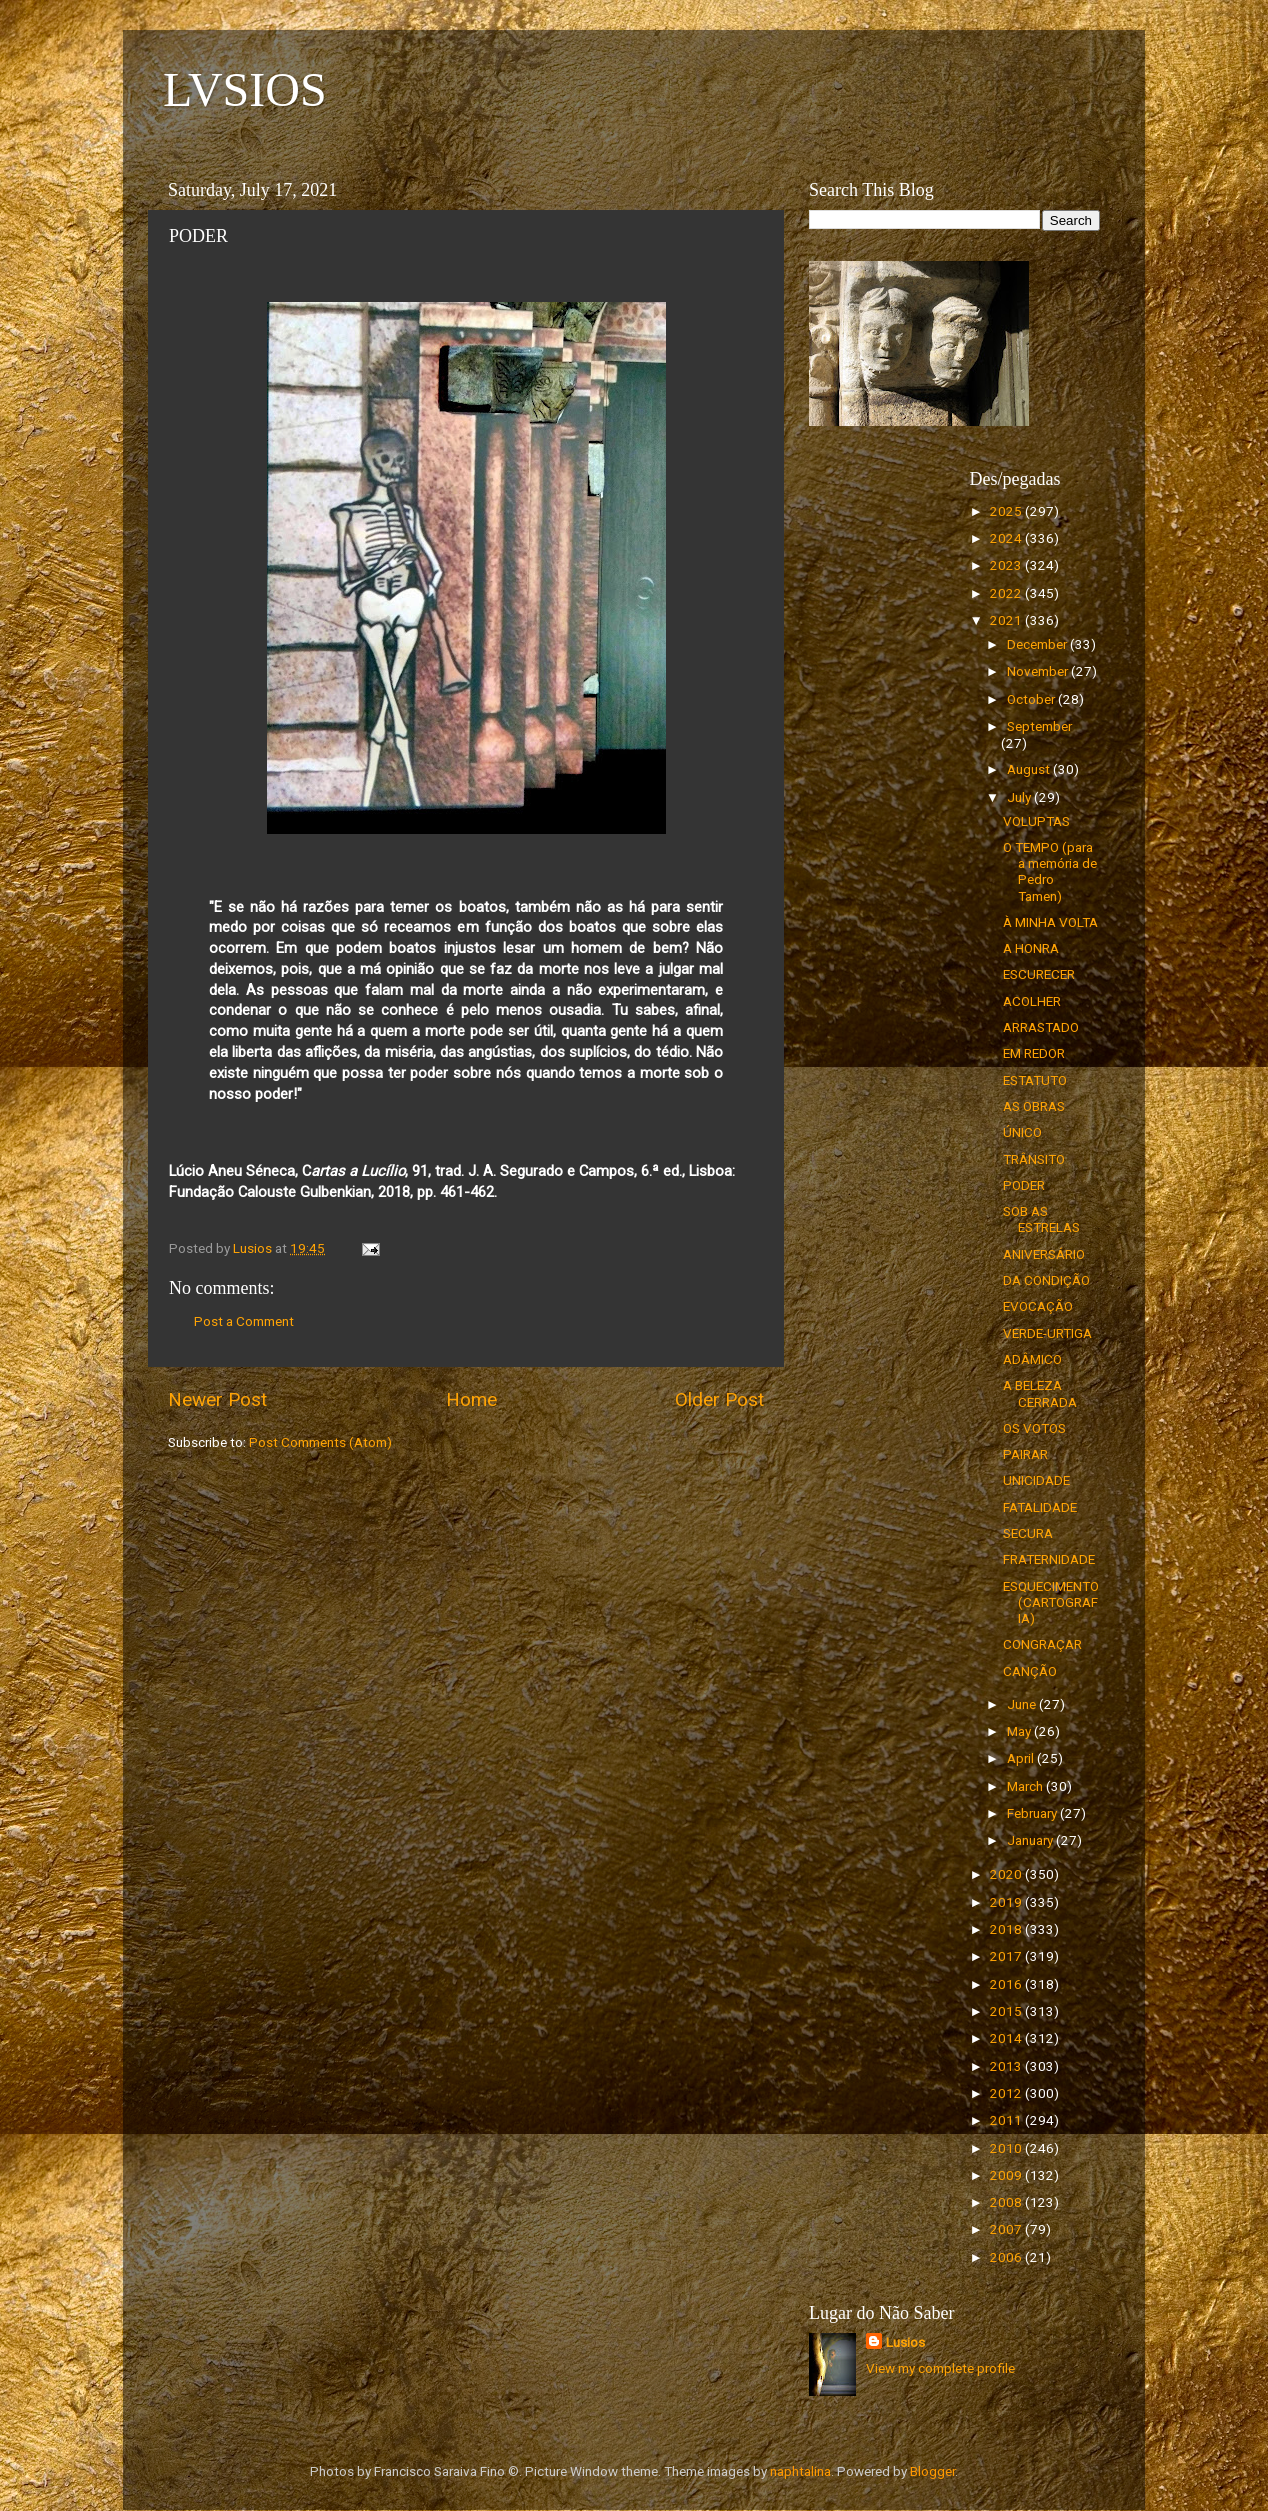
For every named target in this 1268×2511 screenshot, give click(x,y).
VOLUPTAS (1036, 821)
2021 (1007, 620)
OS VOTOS (1034, 1428)
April (1022, 1758)
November (1039, 671)
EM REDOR (1034, 1053)
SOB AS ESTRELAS (1041, 1219)
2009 (1007, 2175)
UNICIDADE (1036, 1480)
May (1020, 1731)
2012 (1007, 2093)
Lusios (905, 2342)
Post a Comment (244, 1321)
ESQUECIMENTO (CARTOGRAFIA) (1051, 1602)
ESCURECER (1039, 974)
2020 (1007, 1874)
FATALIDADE (1040, 1507)
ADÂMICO (1032, 1359)
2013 (1007, 2066)
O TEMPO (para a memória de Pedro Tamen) (1050, 871)
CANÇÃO (1030, 1671)
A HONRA (1031, 948)
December (1038, 644)
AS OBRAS (1034, 1106)
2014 (1007, 2038)
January (1031, 1840)
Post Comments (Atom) (320, 1442)
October (1032, 699)
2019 (1007, 1902)
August (1030, 769)
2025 (1007, 511)
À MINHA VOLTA (1050, 922)
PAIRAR (1025, 1454)
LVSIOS (245, 89)
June (1023, 1704)
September (1039, 726)
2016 (1007, 1984)
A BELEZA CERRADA (1040, 1393)
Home (471, 1399)
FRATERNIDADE (1049, 1559)
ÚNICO (1022, 1132)
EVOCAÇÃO (1038, 1306)
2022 (1007, 593)
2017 (1007, 1956)
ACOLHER (1032, 1001)
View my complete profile (940, 2368)
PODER (1024, 1185)
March (1026, 1786)
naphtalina (800, 2471)
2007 (1007, 2229)
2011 (1007, 2120)
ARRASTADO (1041, 1027)
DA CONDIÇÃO (1046, 1280)
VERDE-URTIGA (1047, 1333)
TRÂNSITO (1034, 1159)
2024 (1007, 538)
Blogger (932, 2471)
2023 (1007, 565)
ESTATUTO (1035, 1080)
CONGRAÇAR (1042, 1644)
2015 (1007, 2011)
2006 (1007, 2257)
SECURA (1028, 1533)
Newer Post (217, 1399)
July (1020, 797)
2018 (1007, 1929)
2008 (1007, 2202)
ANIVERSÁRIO (1044, 1254)
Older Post (719, 1399)
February (1033, 1813)
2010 (1007, 2148)
